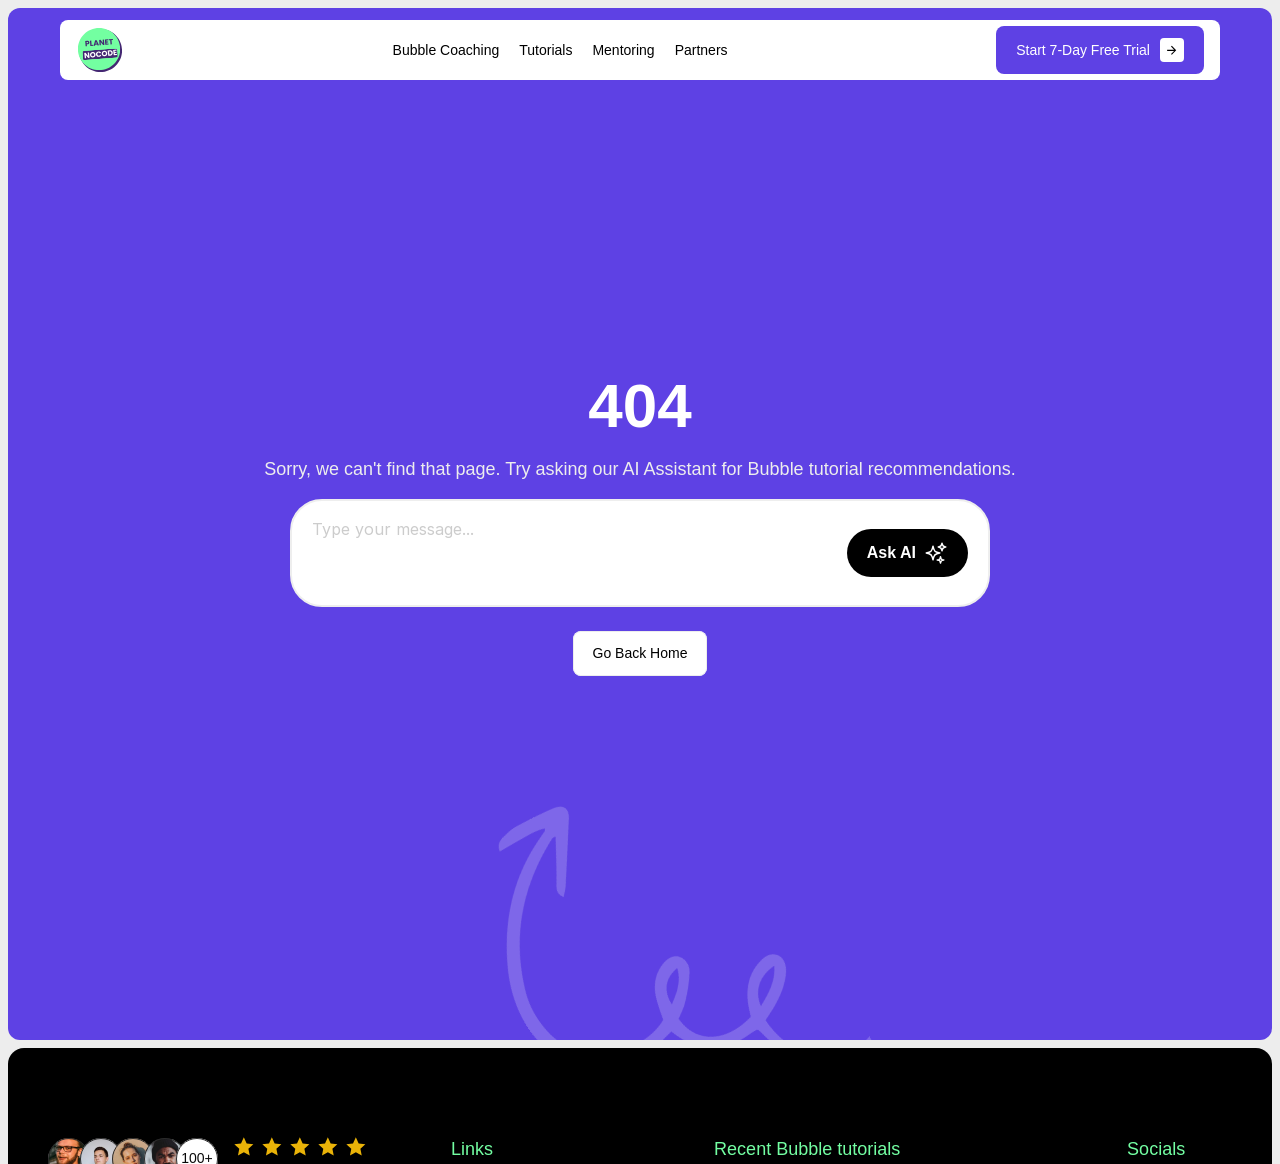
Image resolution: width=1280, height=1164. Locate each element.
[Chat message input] (571, 553)
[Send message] (907, 553)
